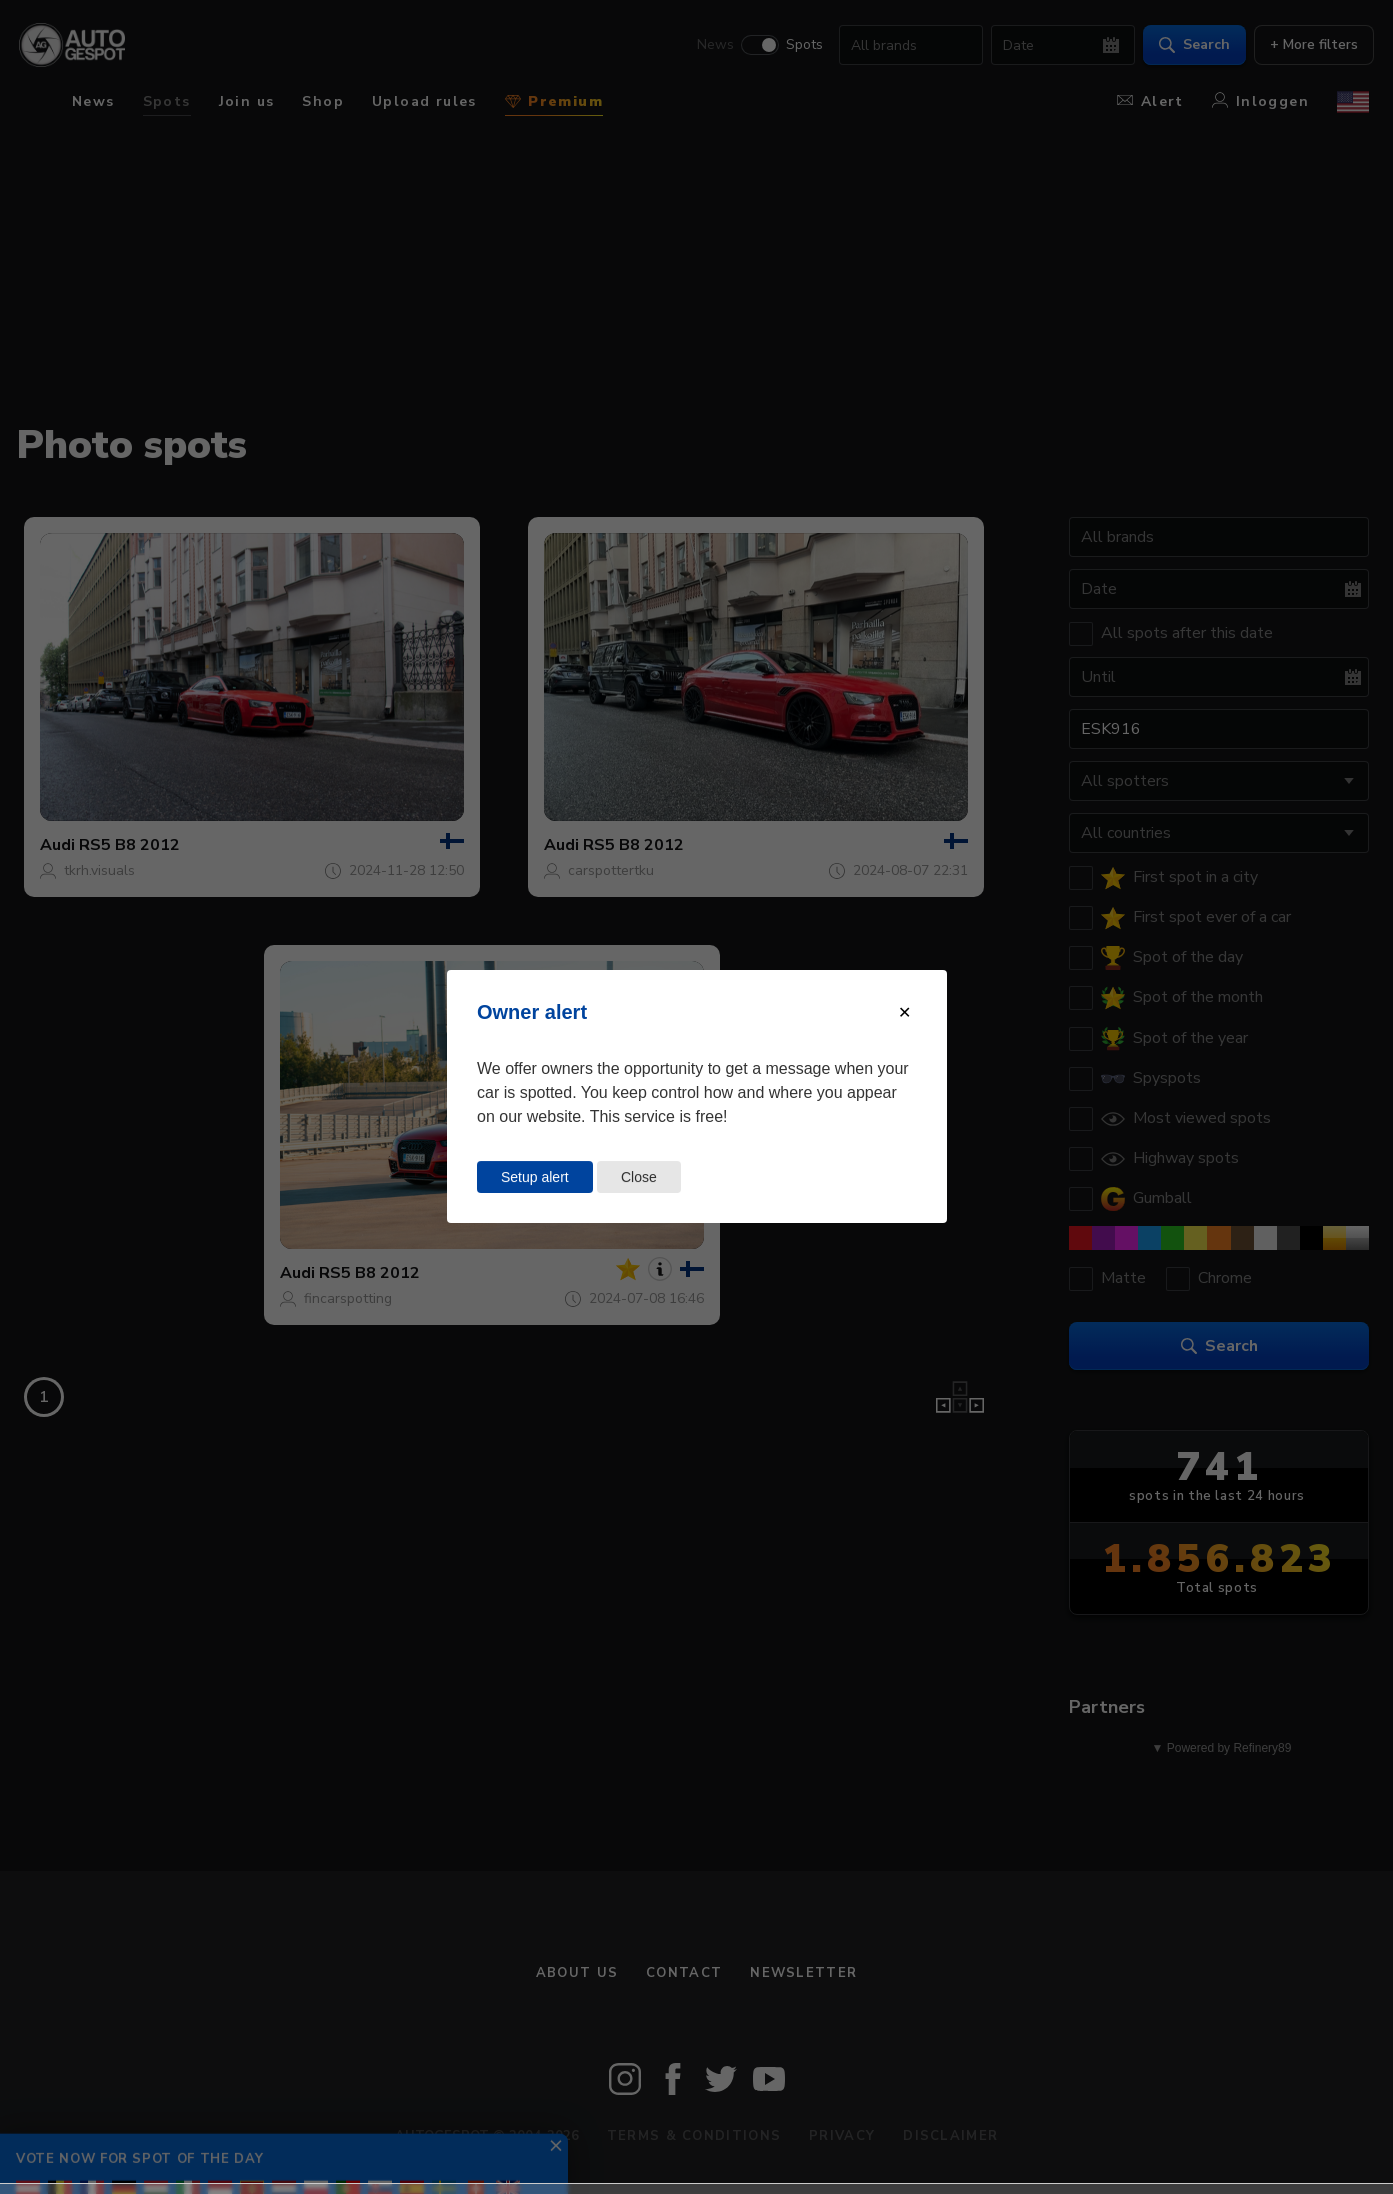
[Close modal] (904, 1012)
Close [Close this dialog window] (639, 1177)
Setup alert (535, 1177)
